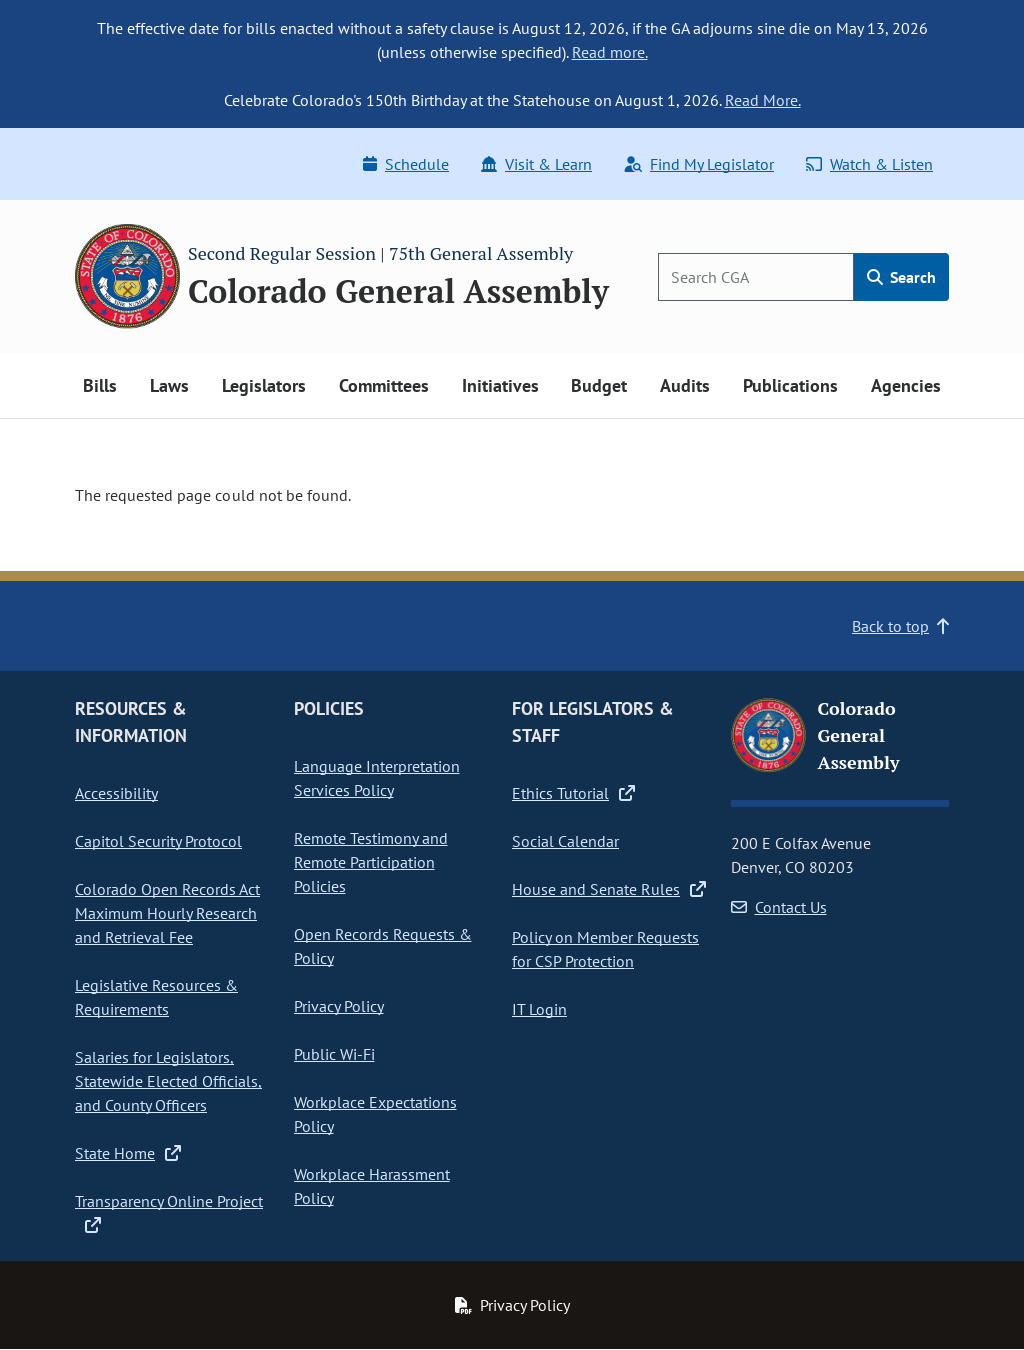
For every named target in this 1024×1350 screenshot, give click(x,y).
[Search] (756, 277)
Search (901, 277)
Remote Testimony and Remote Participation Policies (371, 862)
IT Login (539, 1009)
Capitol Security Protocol (158, 841)
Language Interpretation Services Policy (377, 778)
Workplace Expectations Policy (375, 1114)
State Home (128, 1153)
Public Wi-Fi (334, 1054)
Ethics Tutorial (573, 793)
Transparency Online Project (169, 1213)
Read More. (763, 100)
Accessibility (116, 793)
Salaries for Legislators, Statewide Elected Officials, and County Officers (168, 1081)
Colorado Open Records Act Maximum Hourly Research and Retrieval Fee (167, 913)
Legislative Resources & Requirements (156, 997)
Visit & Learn (536, 164)
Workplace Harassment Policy (372, 1186)
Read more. (610, 52)
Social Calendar (565, 841)
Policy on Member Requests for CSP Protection (605, 949)
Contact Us (779, 907)
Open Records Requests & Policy (383, 946)
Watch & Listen (869, 164)
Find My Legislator (699, 164)
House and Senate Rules (609, 889)
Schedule (406, 164)
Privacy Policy (339, 1006)
